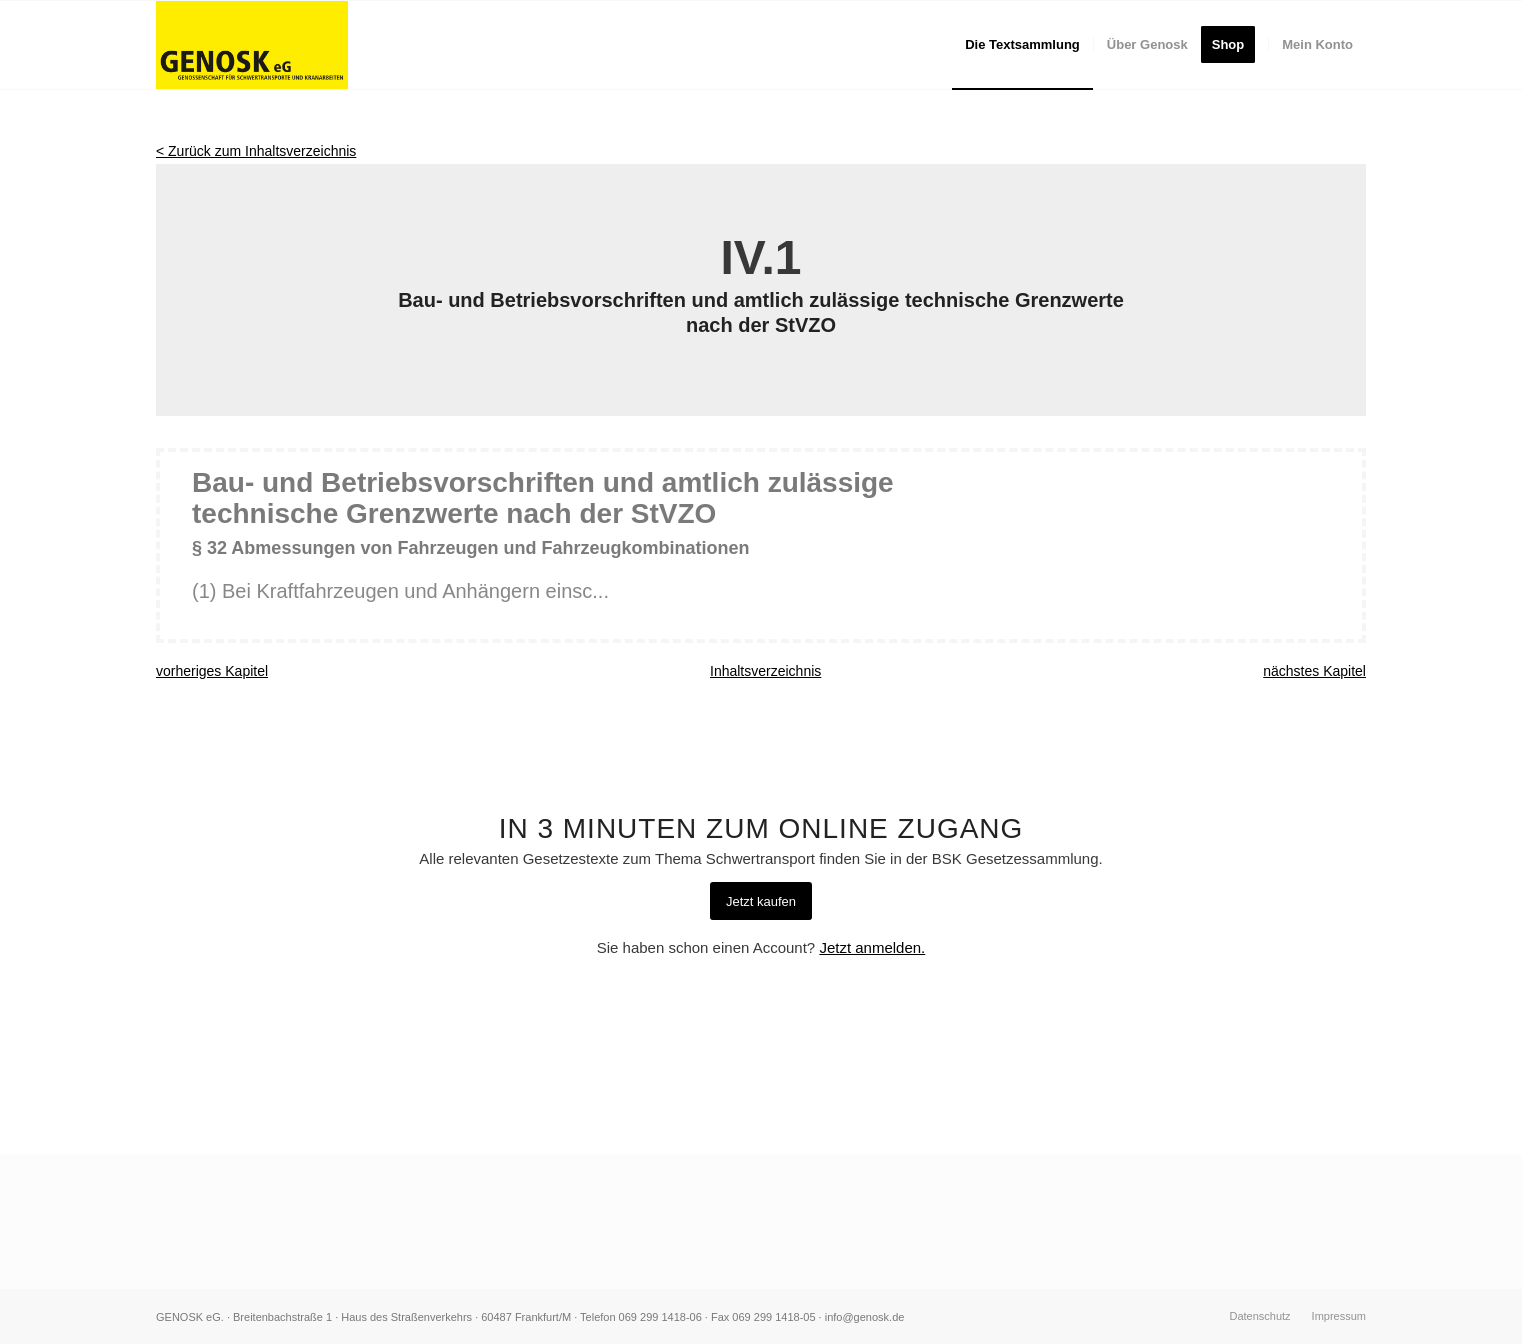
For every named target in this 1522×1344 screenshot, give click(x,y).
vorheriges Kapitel (212, 671)
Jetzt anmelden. (872, 947)
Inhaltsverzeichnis (765, 671)
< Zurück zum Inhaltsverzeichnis (256, 151)
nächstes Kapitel (1314, 671)
